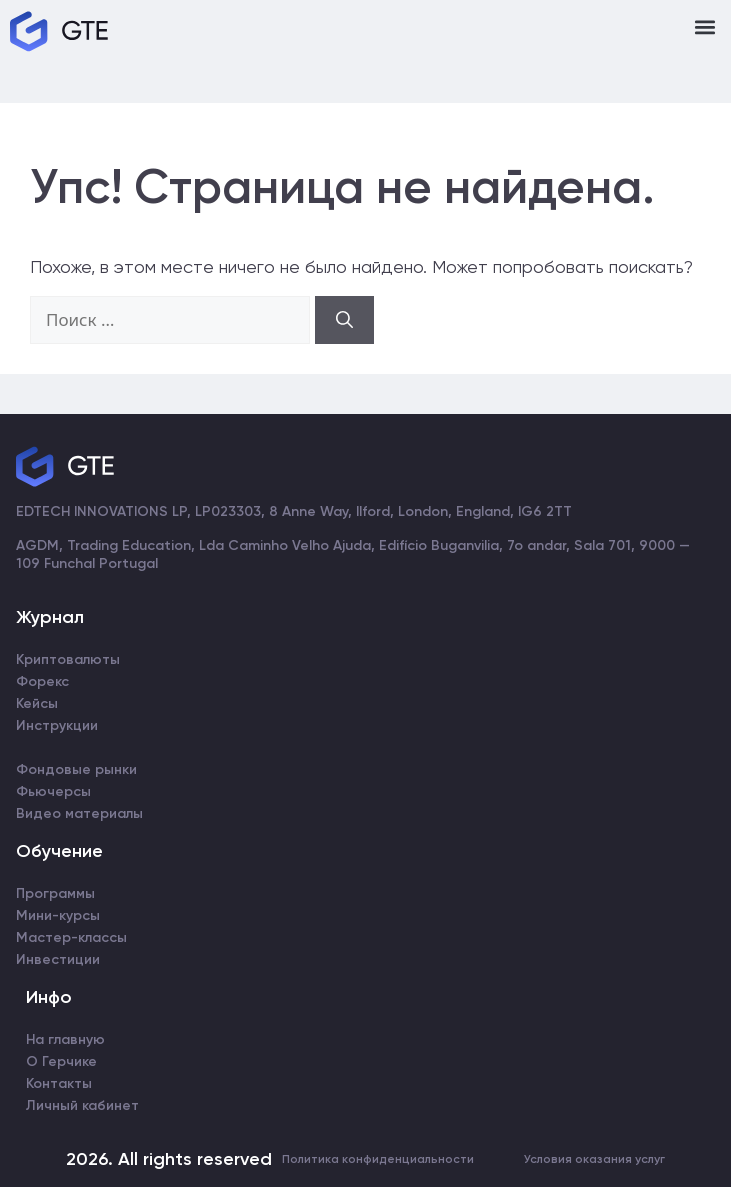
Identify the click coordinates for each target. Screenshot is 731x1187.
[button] (704, 26)
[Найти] (344, 320)
